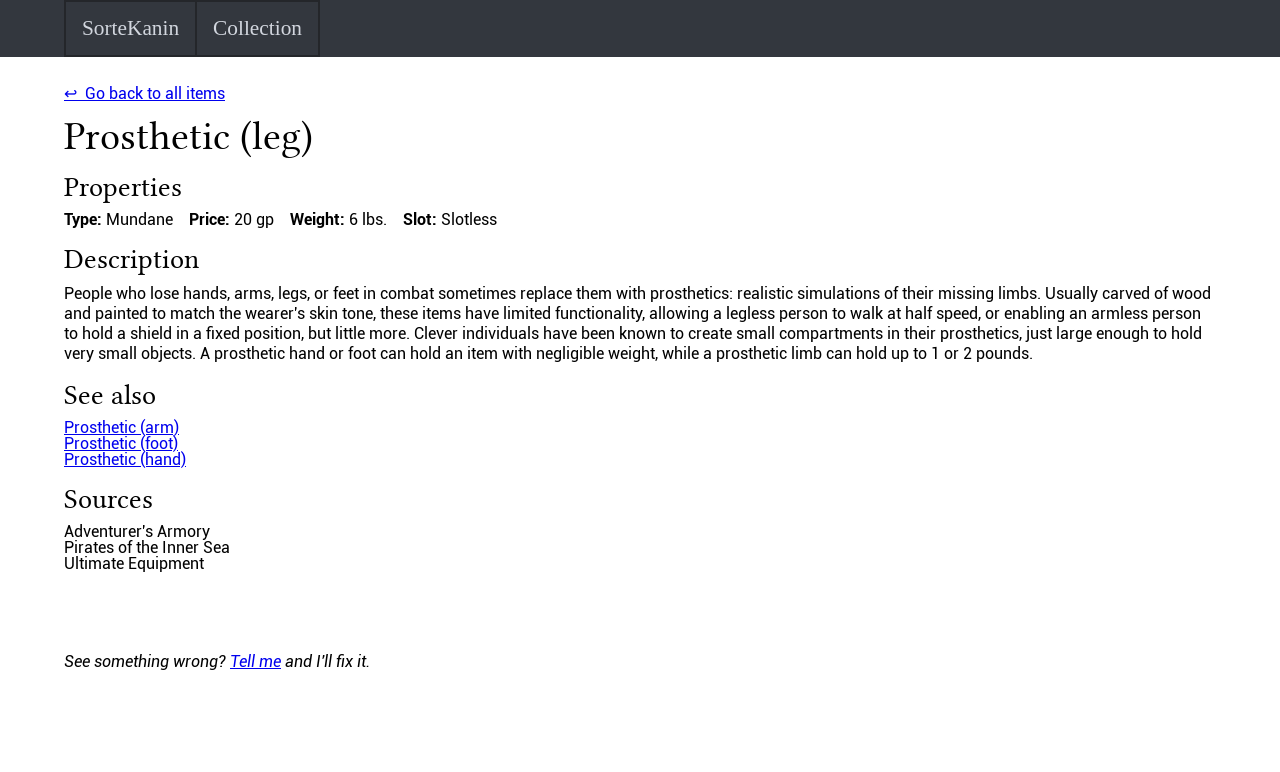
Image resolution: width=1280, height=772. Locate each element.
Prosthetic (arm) (121, 427)
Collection (257, 28)
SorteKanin (130, 28)
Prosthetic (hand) (125, 459)
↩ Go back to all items (144, 93)
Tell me (255, 661)
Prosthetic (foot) (121, 443)
